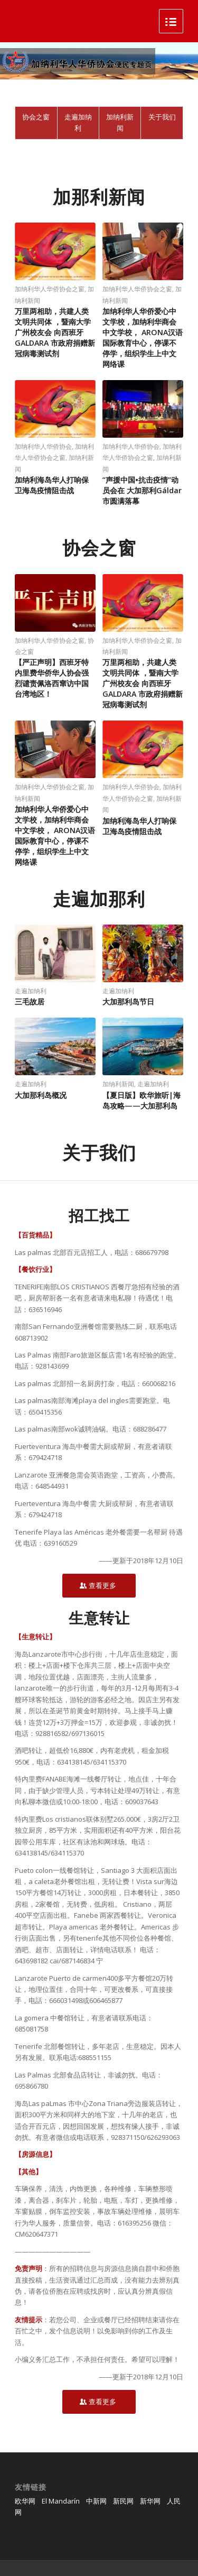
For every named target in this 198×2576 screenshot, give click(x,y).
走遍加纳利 (118, 990)
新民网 (123, 2501)
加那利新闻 (99, 196)
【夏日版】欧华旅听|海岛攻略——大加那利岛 (141, 1100)
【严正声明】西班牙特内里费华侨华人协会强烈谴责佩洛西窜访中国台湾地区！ (52, 678)
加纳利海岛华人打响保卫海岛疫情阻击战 (52, 485)
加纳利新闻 (118, 1083)
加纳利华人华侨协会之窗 (49, 288)
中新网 (96, 2501)
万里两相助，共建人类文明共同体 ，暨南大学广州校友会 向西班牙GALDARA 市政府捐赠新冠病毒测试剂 (55, 332)
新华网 (150, 2501)
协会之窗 (99, 547)
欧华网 (25, 2501)
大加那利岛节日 (128, 1001)
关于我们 (99, 1152)
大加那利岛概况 (41, 1095)
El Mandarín (61, 2501)
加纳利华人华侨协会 (43, 446)
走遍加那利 (99, 899)
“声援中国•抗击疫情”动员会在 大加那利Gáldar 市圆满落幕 (142, 490)
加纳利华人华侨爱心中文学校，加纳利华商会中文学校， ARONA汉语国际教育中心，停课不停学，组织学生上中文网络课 (142, 337)
